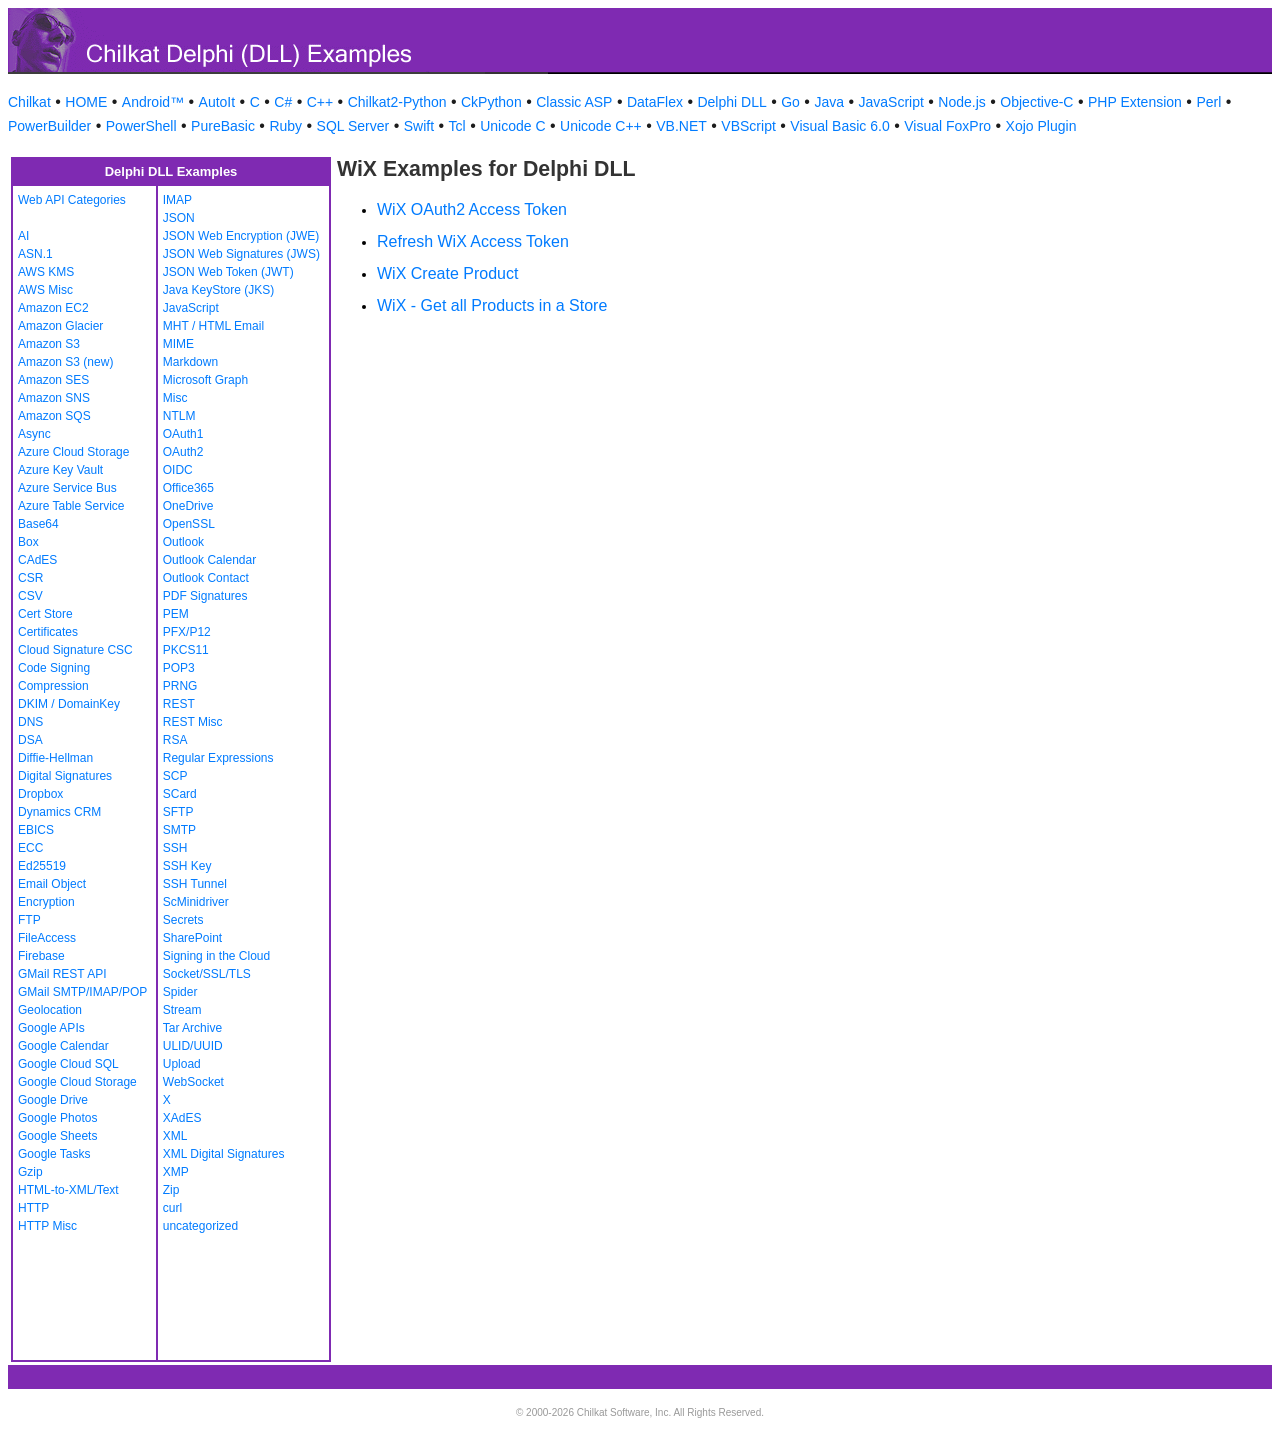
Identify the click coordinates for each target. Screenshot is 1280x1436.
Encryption (46, 902)
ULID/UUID (193, 1046)
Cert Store (45, 614)
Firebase (41, 956)
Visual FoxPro (947, 126)
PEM (176, 614)
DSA (30, 740)
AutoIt (217, 102)
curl (172, 1208)
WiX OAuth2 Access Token (472, 209)
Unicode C (512, 126)
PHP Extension (1135, 102)
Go (790, 102)
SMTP (179, 830)
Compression (53, 686)
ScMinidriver (196, 902)
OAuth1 (183, 434)
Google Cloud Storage (77, 1082)
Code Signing (54, 668)
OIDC (178, 470)
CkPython (491, 102)
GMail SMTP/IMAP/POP (82, 992)
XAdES (182, 1118)
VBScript (748, 126)
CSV (30, 596)
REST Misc (193, 722)
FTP (29, 920)
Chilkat (29, 102)
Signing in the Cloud (216, 956)
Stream (182, 1010)
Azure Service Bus (67, 488)
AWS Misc (45, 290)
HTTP (33, 1208)
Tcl (457, 126)
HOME (86, 102)
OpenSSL (189, 524)
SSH (175, 848)
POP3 (179, 668)
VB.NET (681, 126)
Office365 (188, 488)
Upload (182, 1064)
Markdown (190, 362)
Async (34, 434)
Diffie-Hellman (55, 758)
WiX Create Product (447, 273)
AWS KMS (46, 272)
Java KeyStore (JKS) (218, 290)
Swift (419, 126)
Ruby (285, 126)
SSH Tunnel (195, 884)
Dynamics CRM (59, 812)
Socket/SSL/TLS (207, 974)
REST (179, 704)
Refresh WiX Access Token (473, 241)
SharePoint (192, 938)
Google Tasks (54, 1154)
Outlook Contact (206, 578)
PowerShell (141, 126)
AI (23, 236)
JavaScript (891, 102)
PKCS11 (186, 650)
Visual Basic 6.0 (839, 126)
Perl (1208, 102)
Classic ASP (574, 102)
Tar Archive (192, 1028)
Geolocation (50, 1010)
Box (28, 542)
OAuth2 (183, 452)
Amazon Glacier (60, 326)
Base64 (38, 524)
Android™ (153, 102)
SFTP (178, 812)
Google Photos (57, 1118)
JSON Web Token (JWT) (228, 272)
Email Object (52, 884)
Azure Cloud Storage (73, 452)
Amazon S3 (49, 344)
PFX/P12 (187, 632)
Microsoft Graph (205, 380)
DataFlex (655, 102)
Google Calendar (63, 1046)
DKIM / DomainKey (69, 704)
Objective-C (1036, 102)
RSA (175, 740)
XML (175, 1136)
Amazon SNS (54, 398)
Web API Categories (72, 200)
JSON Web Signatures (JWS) (241, 254)
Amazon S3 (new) (65, 362)
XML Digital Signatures (224, 1154)
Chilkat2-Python (397, 102)
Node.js (961, 102)
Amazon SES (53, 380)
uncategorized (200, 1226)
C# (283, 102)
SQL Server (353, 126)
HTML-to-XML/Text (68, 1190)
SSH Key (187, 866)
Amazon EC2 (53, 308)
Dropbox (40, 794)
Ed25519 (42, 866)
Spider (180, 992)
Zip (171, 1190)
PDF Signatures (205, 596)
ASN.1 (35, 254)
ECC (30, 848)
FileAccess (47, 938)
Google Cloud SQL (68, 1064)
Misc (175, 398)
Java (829, 102)
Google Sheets (57, 1136)
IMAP (177, 200)
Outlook (183, 542)
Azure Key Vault (60, 470)
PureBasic (223, 126)
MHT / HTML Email (213, 326)
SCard (180, 794)
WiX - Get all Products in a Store (492, 305)
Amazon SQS (54, 416)
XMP (176, 1172)
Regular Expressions (218, 758)
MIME (178, 344)
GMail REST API (62, 974)
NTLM (179, 416)
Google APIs (51, 1028)
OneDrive (188, 506)
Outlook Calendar (209, 560)
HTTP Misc (47, 1226)
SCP (175, 776)
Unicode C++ (601, 126)
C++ (320, 102)
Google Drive (53, 1100)
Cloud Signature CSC (75, 650)
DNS (30, 722)
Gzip (30, 1172)
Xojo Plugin (1041, 126)
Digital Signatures (65, 776)
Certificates (48, 632)
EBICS (36, 830)
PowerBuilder (49, 126)
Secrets (183, 920)
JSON (179, 218)
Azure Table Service (71, 506)
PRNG (180, 686)
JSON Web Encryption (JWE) (241, 236)
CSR (30, 578)
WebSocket (193, 1082)
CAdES (37, 560)
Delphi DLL (731, 102)
